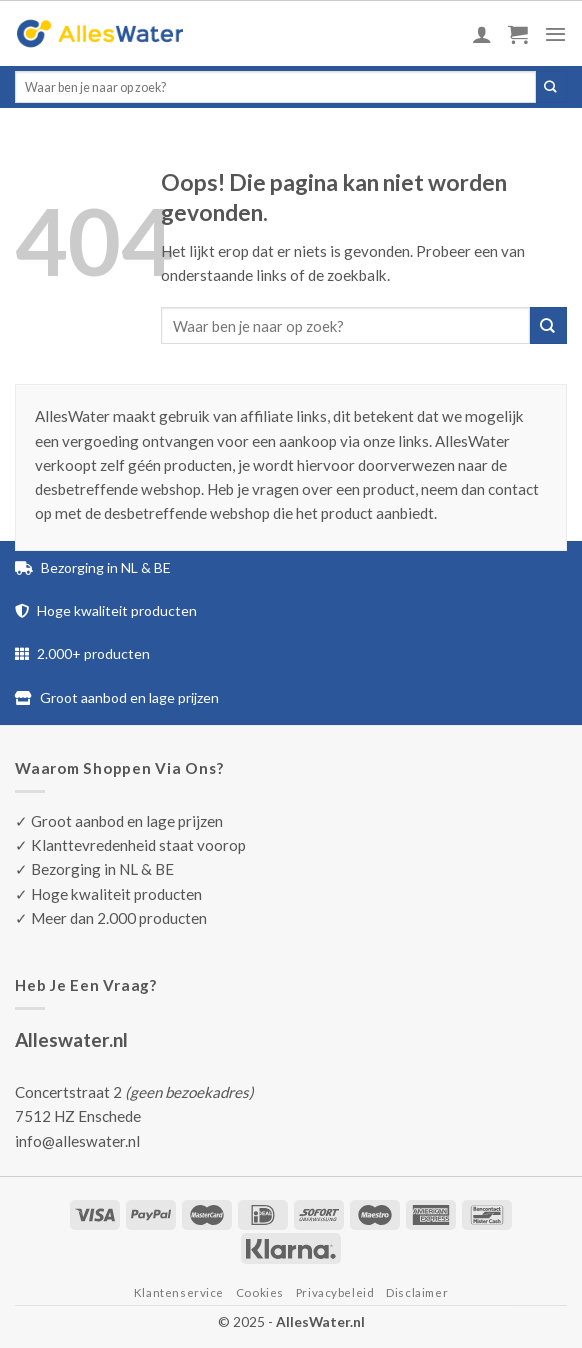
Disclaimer (417, 1292)
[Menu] (555, 34)
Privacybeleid (335, 1292)
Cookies (260, 1292)
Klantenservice (179, 1292)
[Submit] (551, 87)
